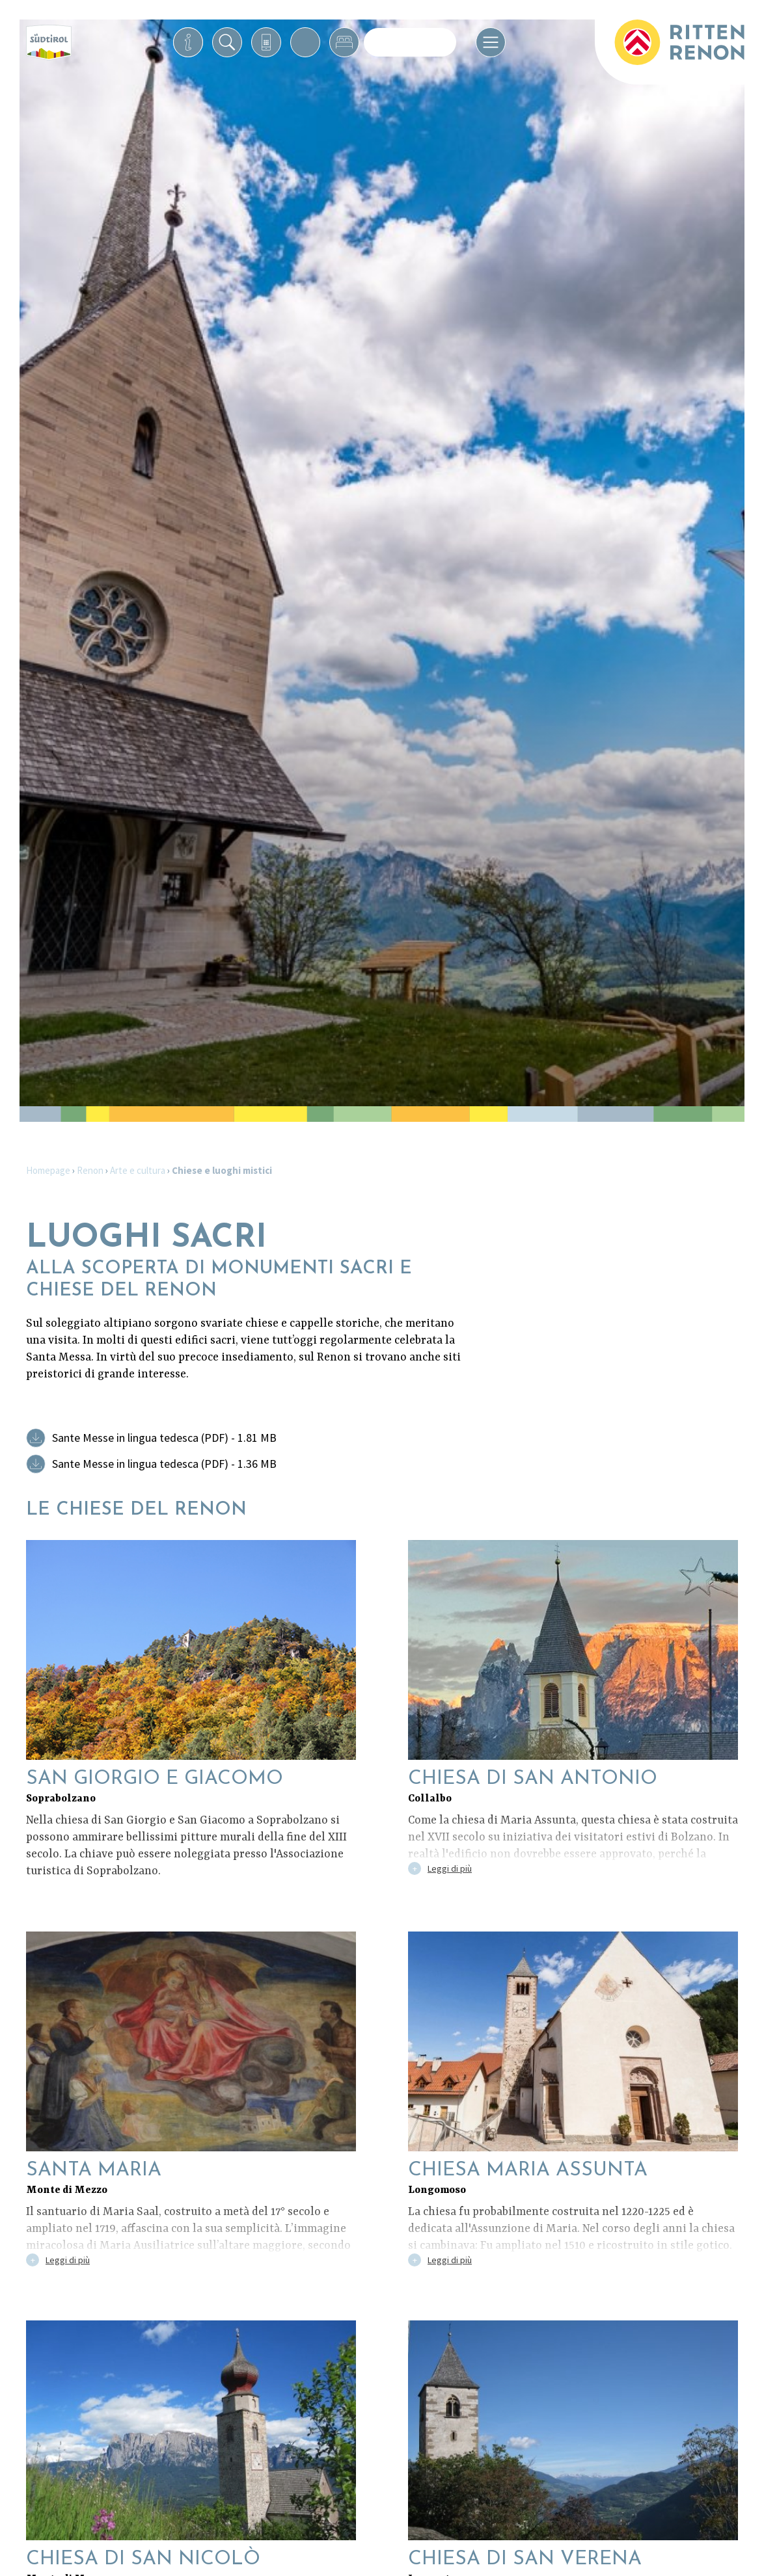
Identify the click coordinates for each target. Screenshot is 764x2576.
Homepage (48, 1170)
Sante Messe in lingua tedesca (164, 1437)
